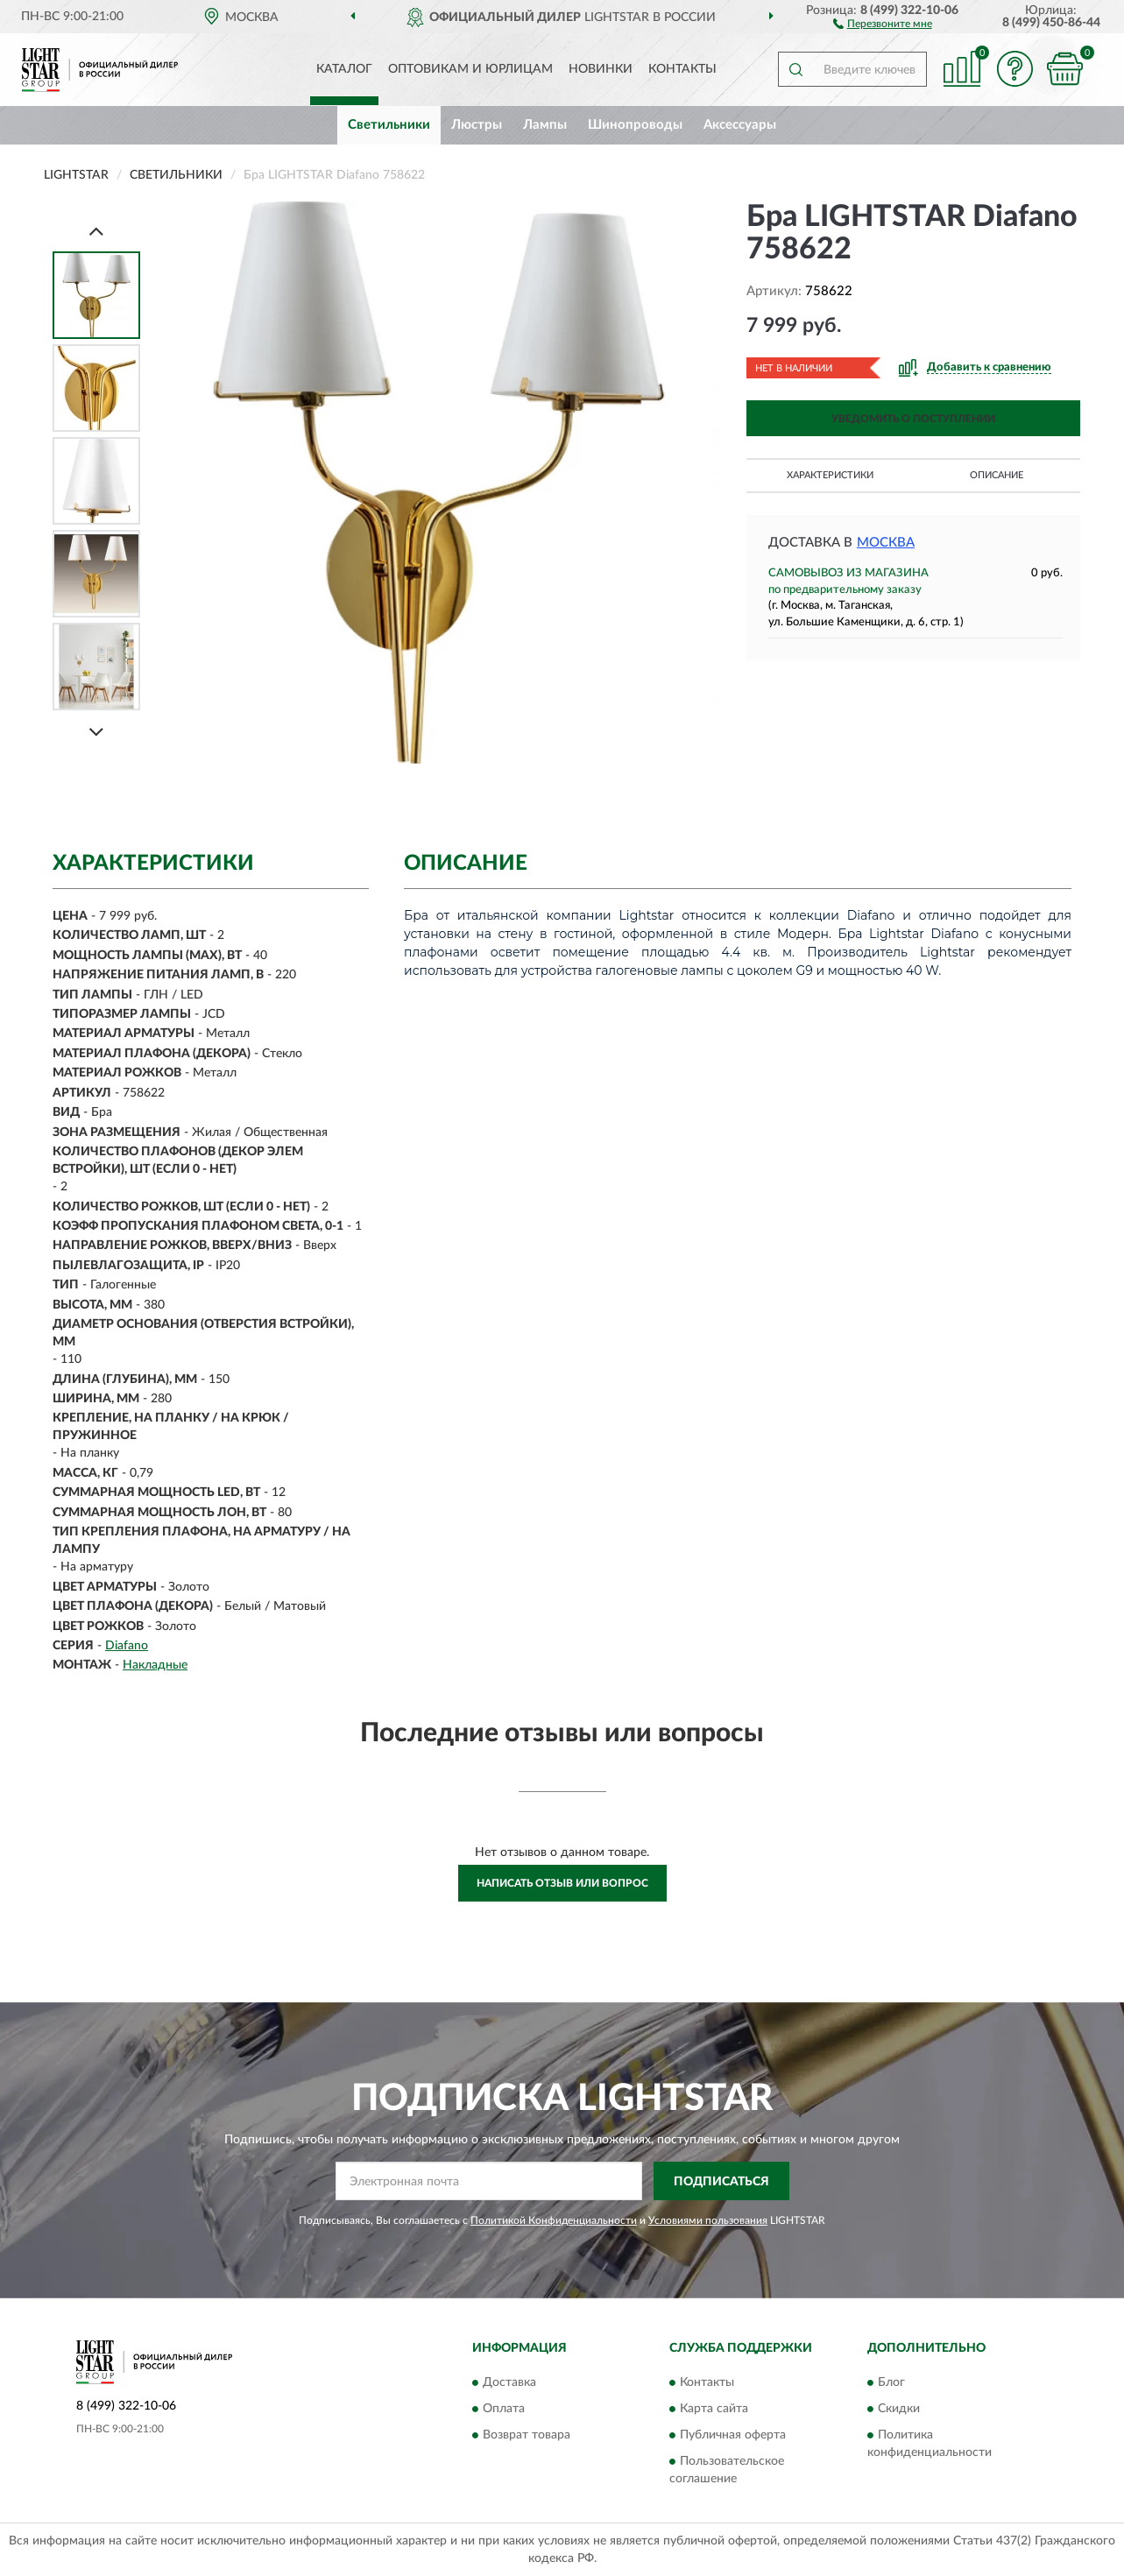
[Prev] (96, 231)
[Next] (96, 732)
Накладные (155, 1665)
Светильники (389, 124)
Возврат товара (526, 2435)
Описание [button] (996, 475)
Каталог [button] (344, 69)
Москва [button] (886, 542)
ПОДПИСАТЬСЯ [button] (721, 2182)
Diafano (126, 1646)
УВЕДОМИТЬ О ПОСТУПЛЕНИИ (913, 418)
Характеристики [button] (830, 475)
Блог (891, 2382)
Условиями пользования (707, 2220)
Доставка (509, 2382)
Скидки (899, 2409)
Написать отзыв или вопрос (562, 1883)
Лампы (545, 124)
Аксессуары (739, 124)
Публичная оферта (733, 2435)
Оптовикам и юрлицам (470, 69)
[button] (882, 23)
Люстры (476, 124)
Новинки (601, 69)
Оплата (504, 2409)
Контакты (682, 69)
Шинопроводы (635, 124)
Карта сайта (714, 2409)
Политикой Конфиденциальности (553, 2220)
